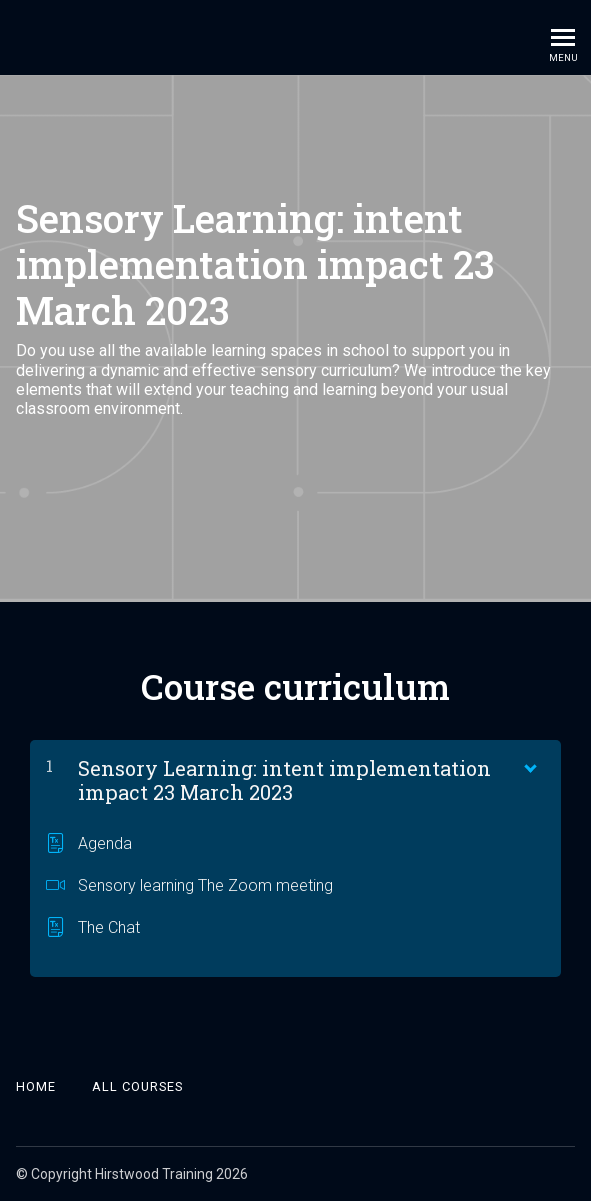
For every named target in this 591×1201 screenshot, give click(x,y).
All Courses (137, 1086)
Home (36, 1086)
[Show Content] (529, 764)
